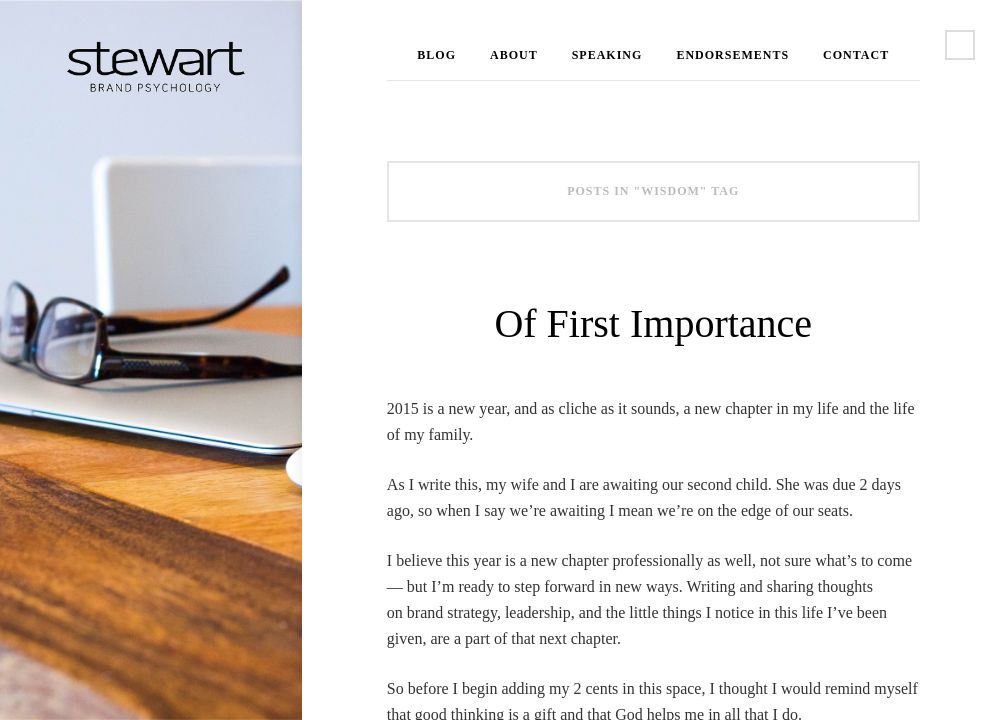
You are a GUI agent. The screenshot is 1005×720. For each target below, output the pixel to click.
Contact (856, 55)
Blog (436, 55)
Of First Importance (653, 323)
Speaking (607, 55)
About (514, 55)
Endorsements (732, 55)
